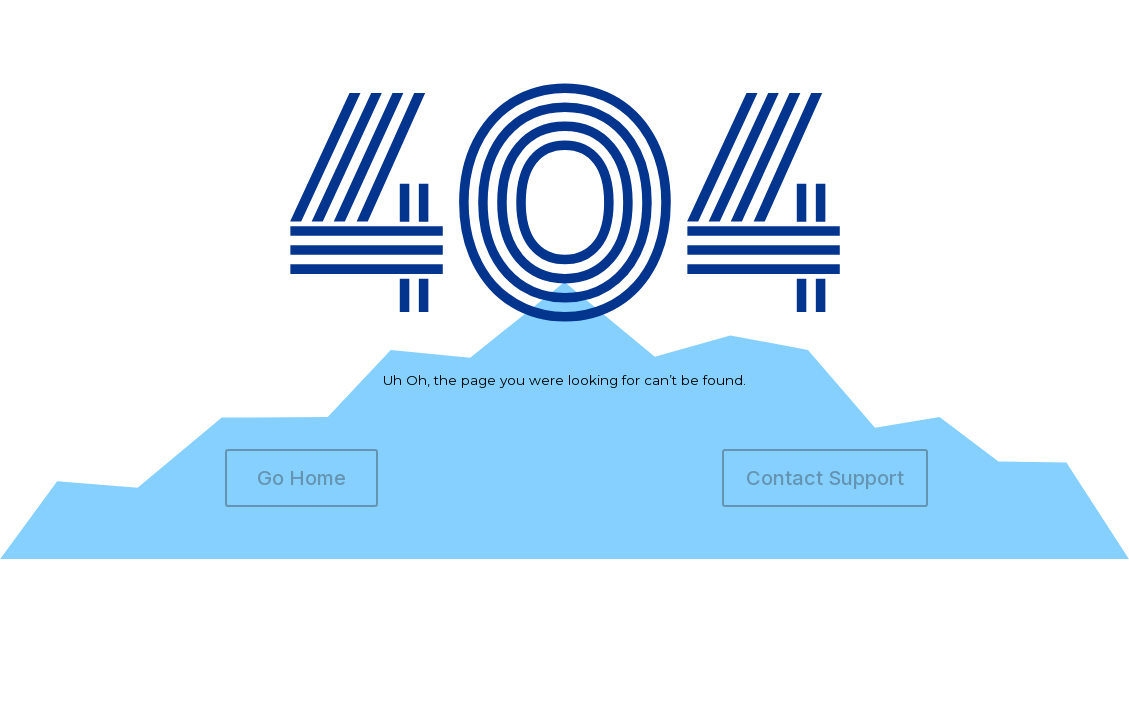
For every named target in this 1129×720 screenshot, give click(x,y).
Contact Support (825, 478)
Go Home (301, 478)
